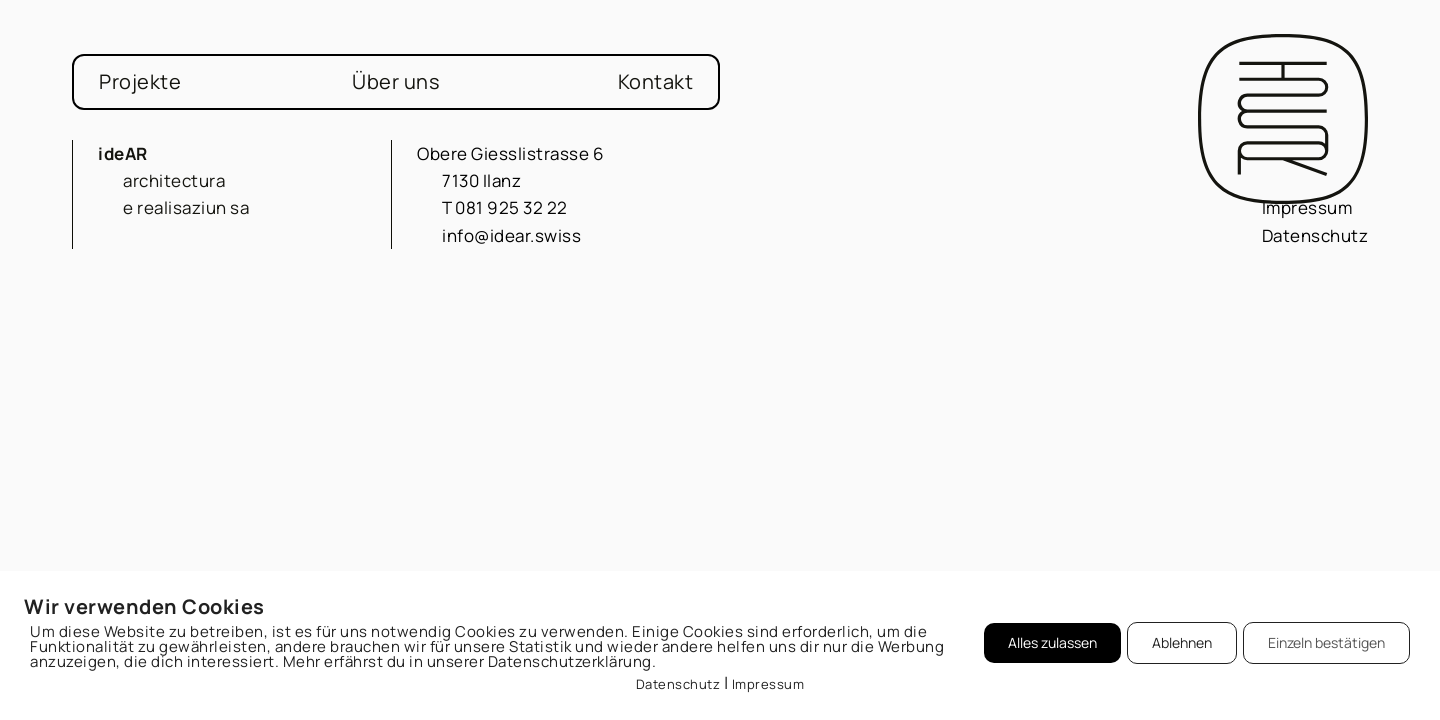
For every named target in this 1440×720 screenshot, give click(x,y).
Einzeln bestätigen (1326, 642)
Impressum (1307, 207)
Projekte (140, 81)
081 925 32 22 (511, 207)
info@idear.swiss (511, 235)
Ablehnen (1182, 642)
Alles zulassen (1052, 642)
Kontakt (656, 81)
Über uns (396, 81)
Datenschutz (1315, 235)
